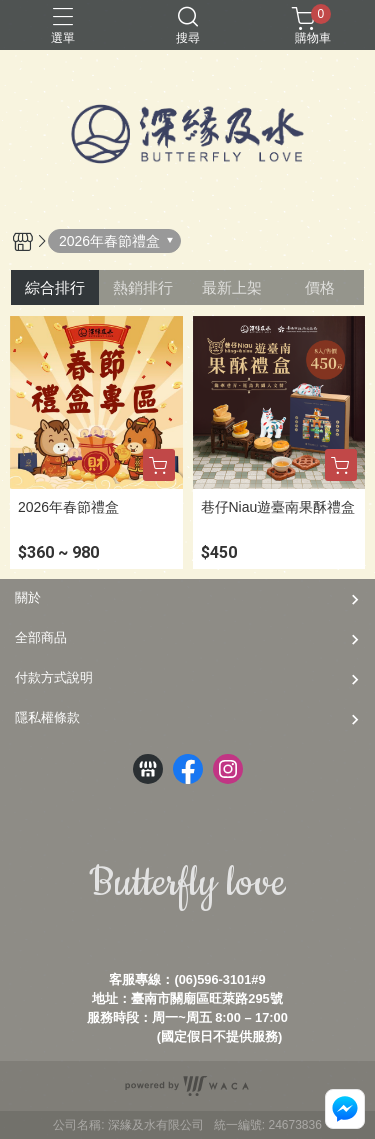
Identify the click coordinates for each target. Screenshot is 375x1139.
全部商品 (41, 637)
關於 (28, 597)
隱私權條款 (47, 717)
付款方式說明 (54, 677)
